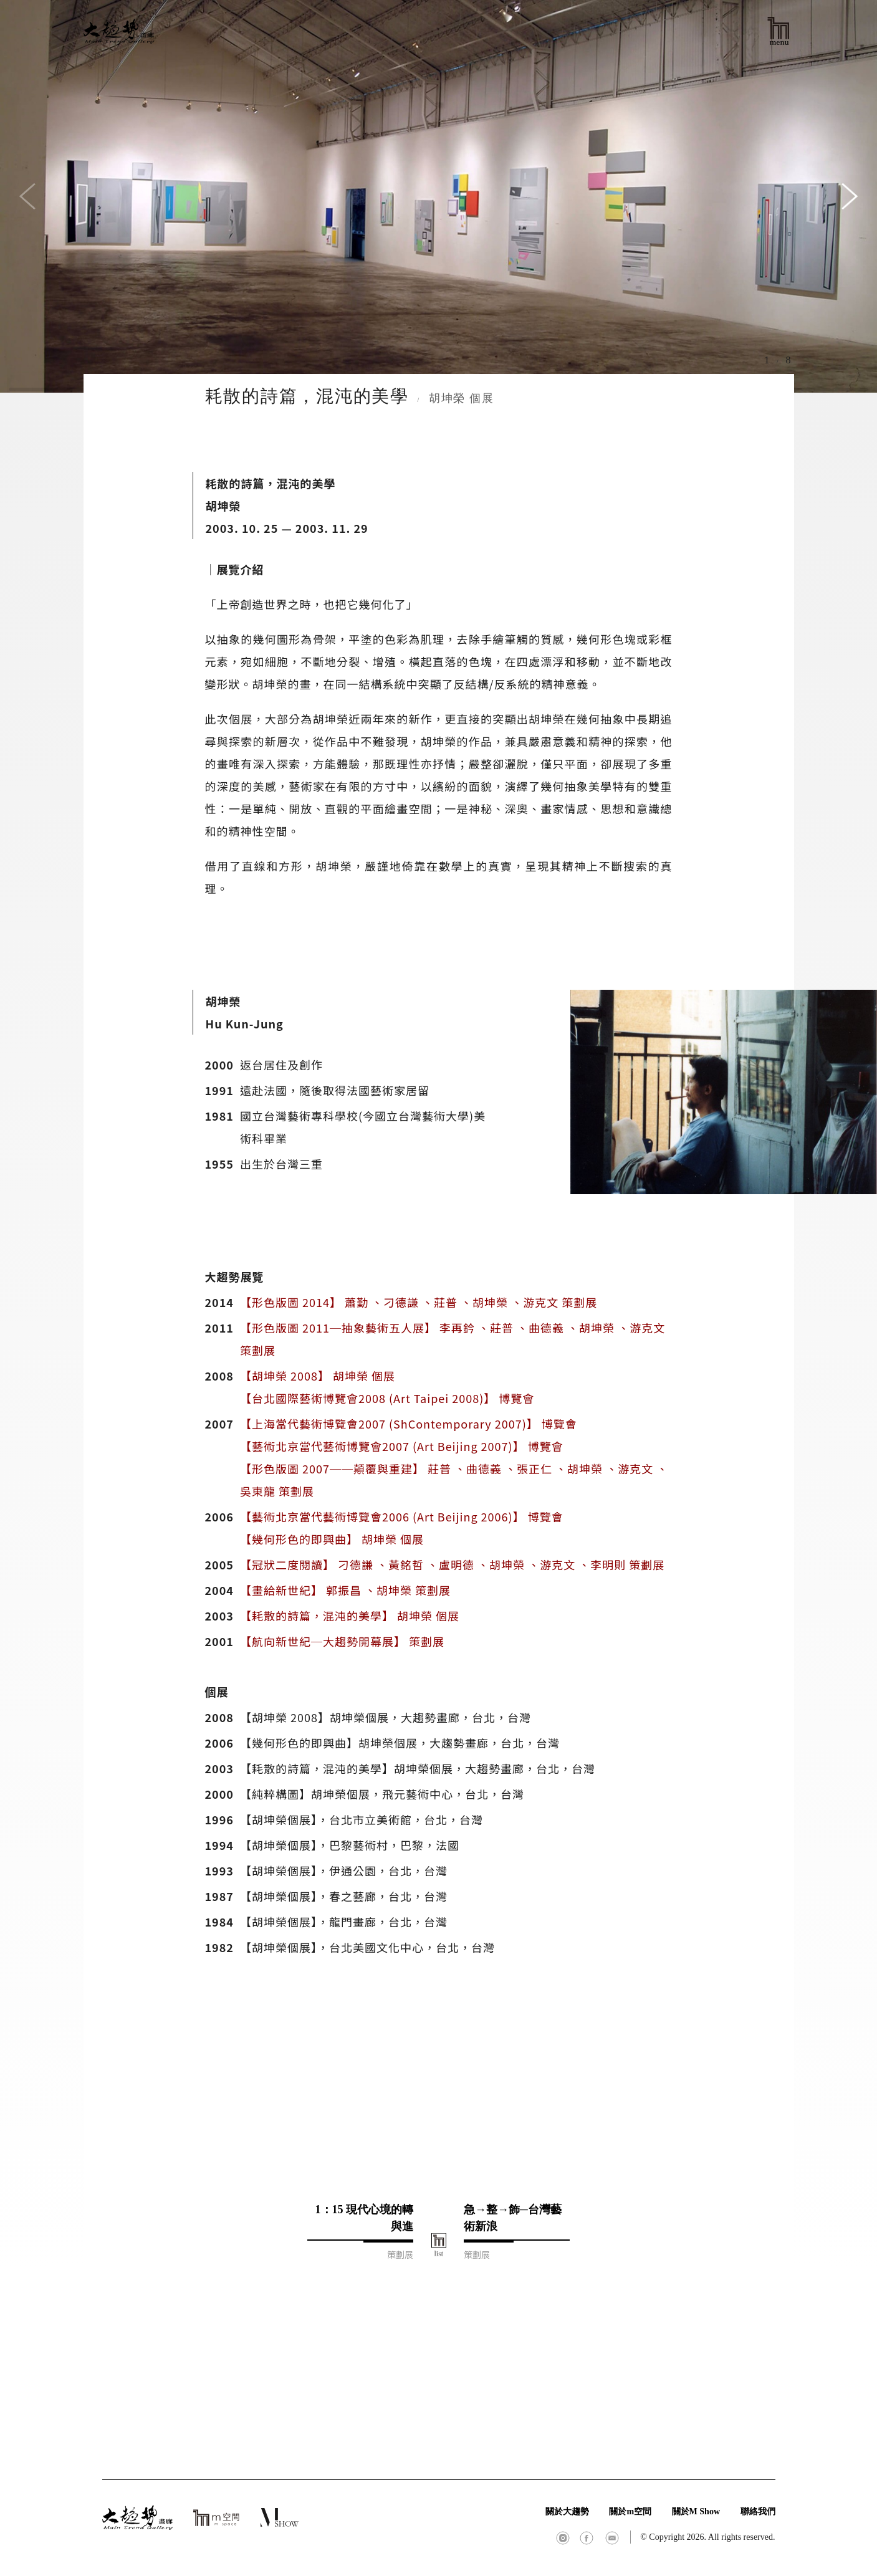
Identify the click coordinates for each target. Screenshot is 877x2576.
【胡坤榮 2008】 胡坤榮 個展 (317, 1375)
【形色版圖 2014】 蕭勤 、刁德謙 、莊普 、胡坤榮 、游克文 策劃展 (418, 1302)
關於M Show (696, 2511)
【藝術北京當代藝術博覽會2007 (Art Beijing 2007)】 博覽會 (401, 1446)
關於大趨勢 (567, 2511)
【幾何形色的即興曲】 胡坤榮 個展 (332, 1539)
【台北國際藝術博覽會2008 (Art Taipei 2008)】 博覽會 (387, 1398)
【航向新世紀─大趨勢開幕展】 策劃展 (342, 1641)
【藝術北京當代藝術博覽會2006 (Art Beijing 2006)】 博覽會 (401, 1516)
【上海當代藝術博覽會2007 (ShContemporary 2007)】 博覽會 (408, 1423)
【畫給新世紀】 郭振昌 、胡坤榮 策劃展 (345, 1590)
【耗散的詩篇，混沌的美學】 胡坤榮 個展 (349, 1615)
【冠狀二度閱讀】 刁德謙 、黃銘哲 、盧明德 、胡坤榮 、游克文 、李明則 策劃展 (452, 1564)
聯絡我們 (757, 2511)
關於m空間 (630, 2511)
